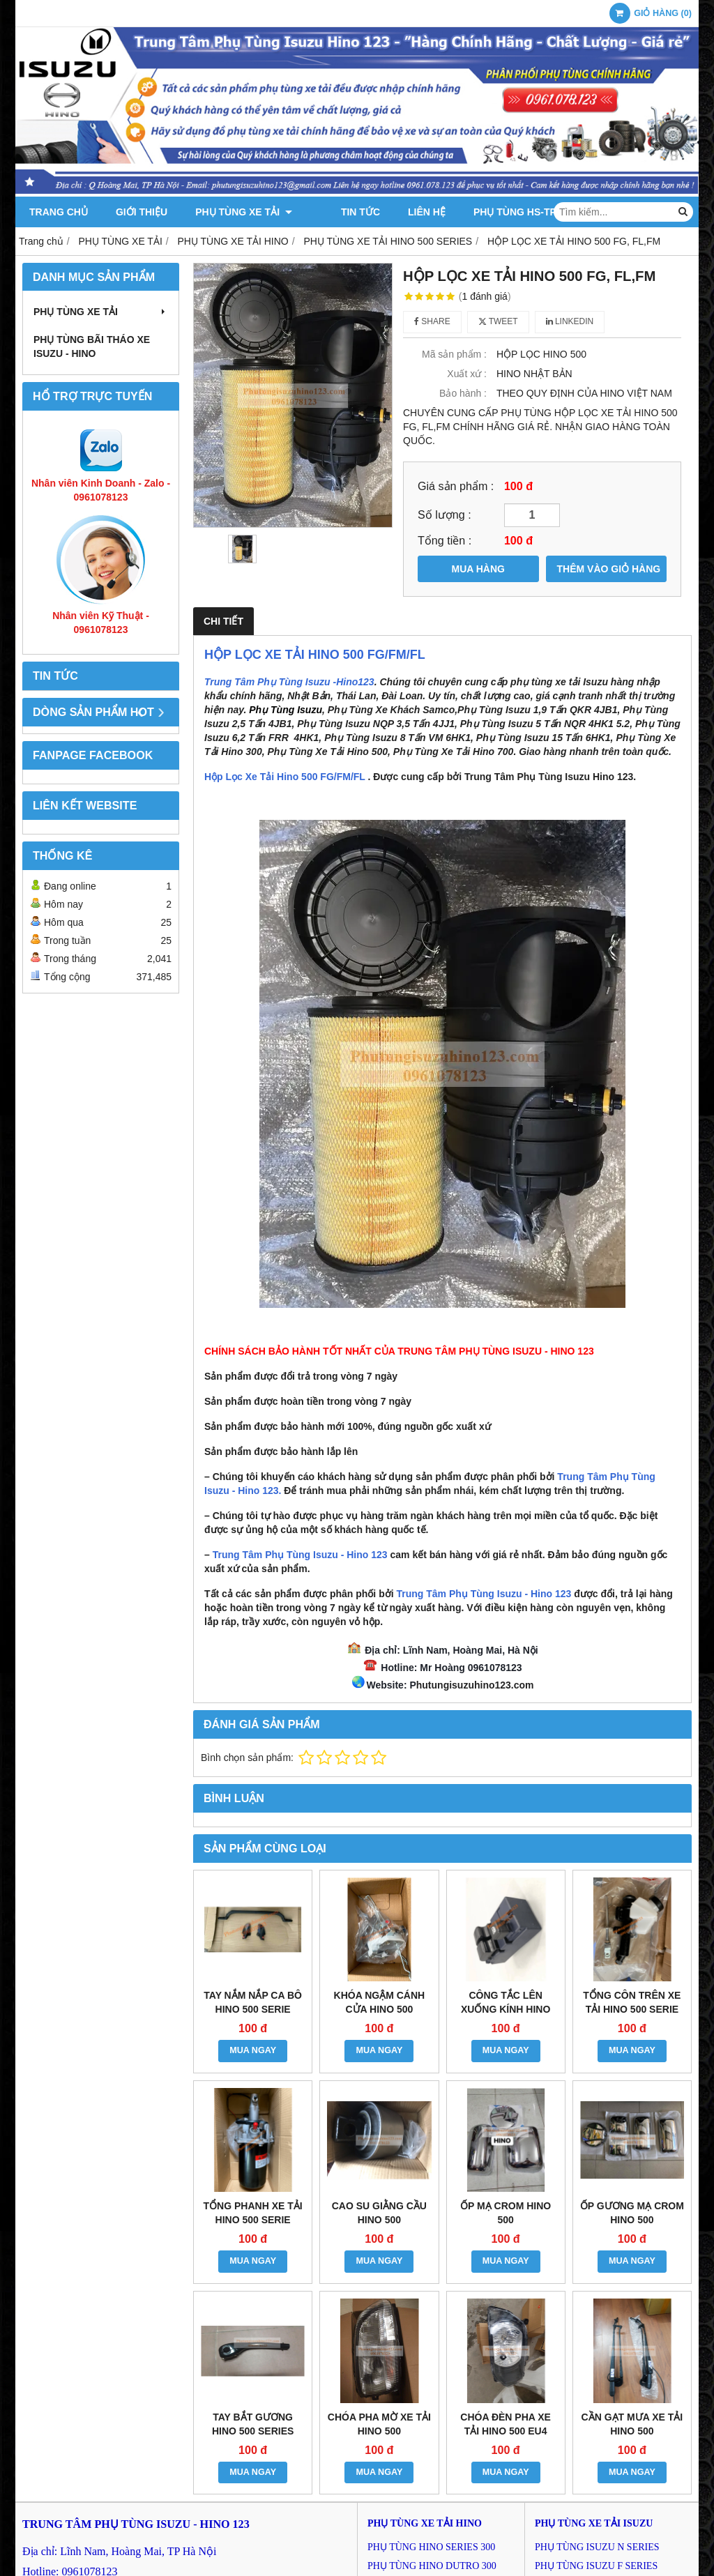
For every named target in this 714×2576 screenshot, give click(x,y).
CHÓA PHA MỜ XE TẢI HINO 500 (379, 2424)
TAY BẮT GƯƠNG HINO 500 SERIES (253, 2424)
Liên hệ (406, 212)
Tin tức (339, 212)
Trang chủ (58, 212)
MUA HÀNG (478, 568)
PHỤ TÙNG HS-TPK (497, 212)
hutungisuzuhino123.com (475, 1685)
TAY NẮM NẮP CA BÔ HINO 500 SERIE (253, 2002)
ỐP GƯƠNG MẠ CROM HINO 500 (632, 2212)
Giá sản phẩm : (456, 486)
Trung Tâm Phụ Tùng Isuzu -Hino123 (289, 681)
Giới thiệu (141, 212)
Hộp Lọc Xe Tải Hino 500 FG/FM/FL (284, 776)
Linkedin (570, 321)
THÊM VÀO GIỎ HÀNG (609, 568)
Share (432, 321)
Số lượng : (444, 514)
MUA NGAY (252, 2050)
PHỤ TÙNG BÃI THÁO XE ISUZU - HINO (91, 346)
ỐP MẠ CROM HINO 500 (505, 2212)
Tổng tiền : (444, 540)
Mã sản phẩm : (454, 354)
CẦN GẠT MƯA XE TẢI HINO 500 (632, 2424)
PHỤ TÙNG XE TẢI (243, 212)
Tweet (498, 321)
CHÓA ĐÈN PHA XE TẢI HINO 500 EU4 (505, 2424)
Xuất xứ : (467, 373)
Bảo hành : (463, 393)
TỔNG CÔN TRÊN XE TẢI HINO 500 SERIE (632, 2002)
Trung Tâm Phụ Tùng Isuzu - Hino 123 (300, 1554)
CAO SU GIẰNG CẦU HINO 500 (379, 2212)
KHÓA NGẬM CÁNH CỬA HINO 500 (379, 2002)
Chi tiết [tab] (223, 621)
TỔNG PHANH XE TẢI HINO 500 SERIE (253, 2212)
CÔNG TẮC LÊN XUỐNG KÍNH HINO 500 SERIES (505, 2009)
